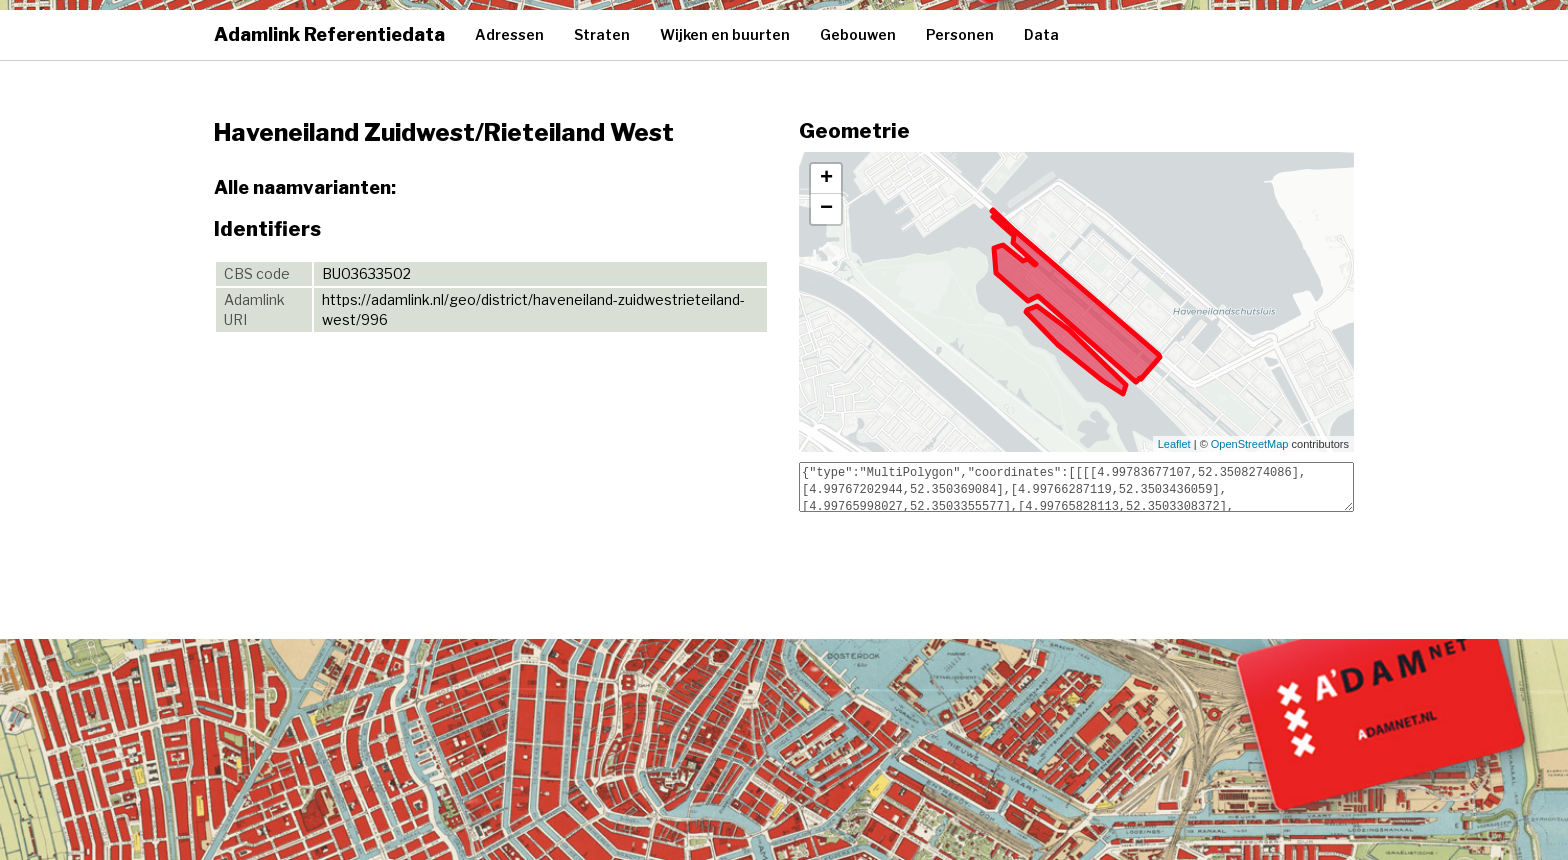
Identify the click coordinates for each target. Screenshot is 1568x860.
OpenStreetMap (1250, 444)
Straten (602, 34)
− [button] (826, 209)
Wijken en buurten (725, 34)
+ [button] (826, 179)
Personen (960, 34)
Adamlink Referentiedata (329, 34)
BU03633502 (366, 273)
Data (1041, 34)
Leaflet (1174, 444)
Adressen (509, 34)
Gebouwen (858, 34)
